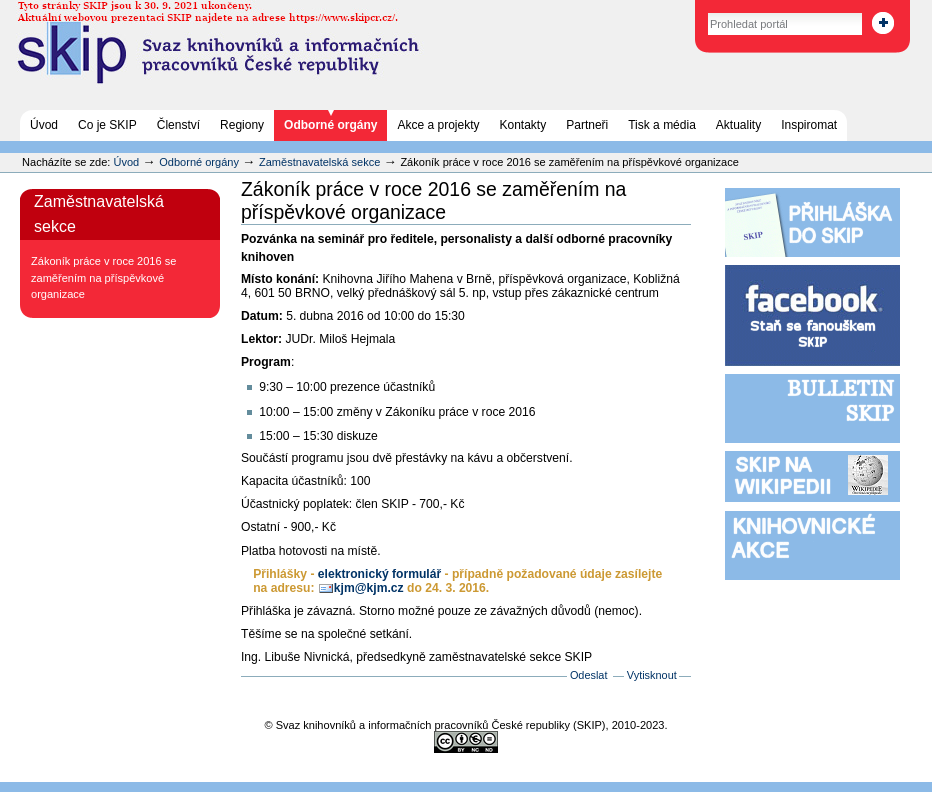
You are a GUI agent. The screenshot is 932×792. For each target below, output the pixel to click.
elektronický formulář (379, 574)
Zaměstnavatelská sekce (319, 162)
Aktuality (738, 125)
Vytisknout (652, 675)
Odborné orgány (330, 125)
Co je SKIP (107, 125)
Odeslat (589, 675)
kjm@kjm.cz (369, 588)
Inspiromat (809, 125)
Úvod (44, 125)
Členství (178, 125)
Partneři (587, 125)
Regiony (242, 125)
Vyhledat (686, 9)
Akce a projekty (438, 125)
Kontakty (523, 125)
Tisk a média (662, 125)
